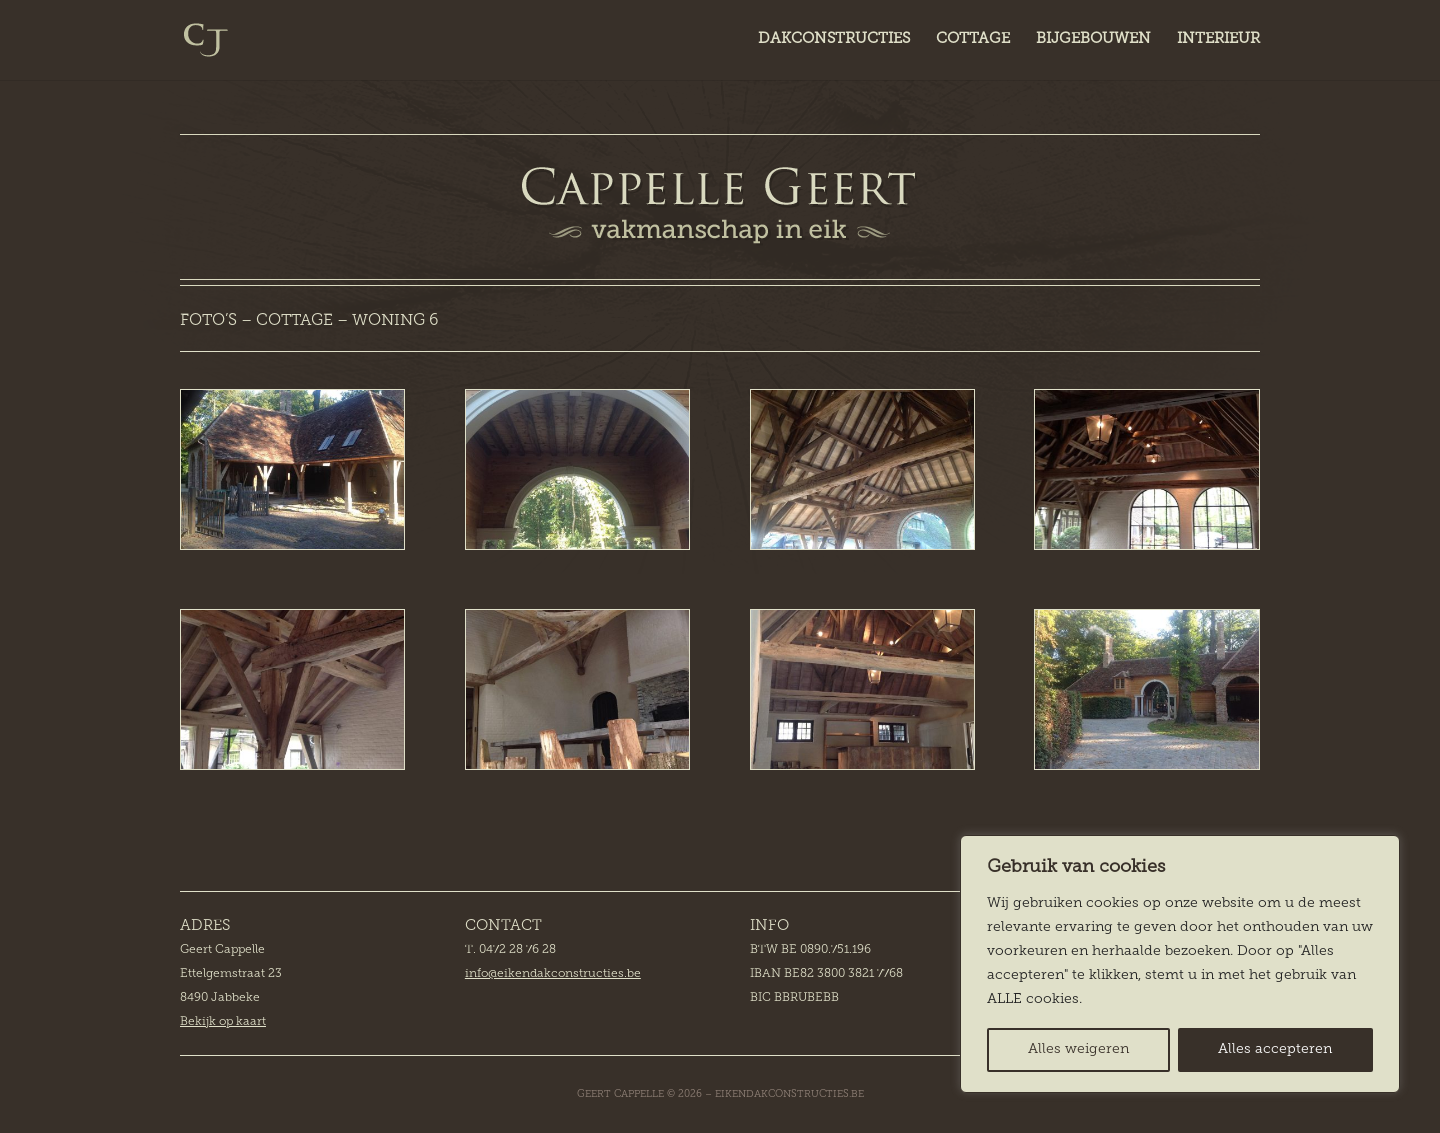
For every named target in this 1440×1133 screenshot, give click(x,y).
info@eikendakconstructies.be (553, 974)
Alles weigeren (1078, 1049)
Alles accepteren (1275, 1049)
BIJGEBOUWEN (1093, 40)
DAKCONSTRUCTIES (834, 40)
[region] (1180, 964)
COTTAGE (973, 40)
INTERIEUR (1218, 40)
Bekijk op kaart (223, 1022)
